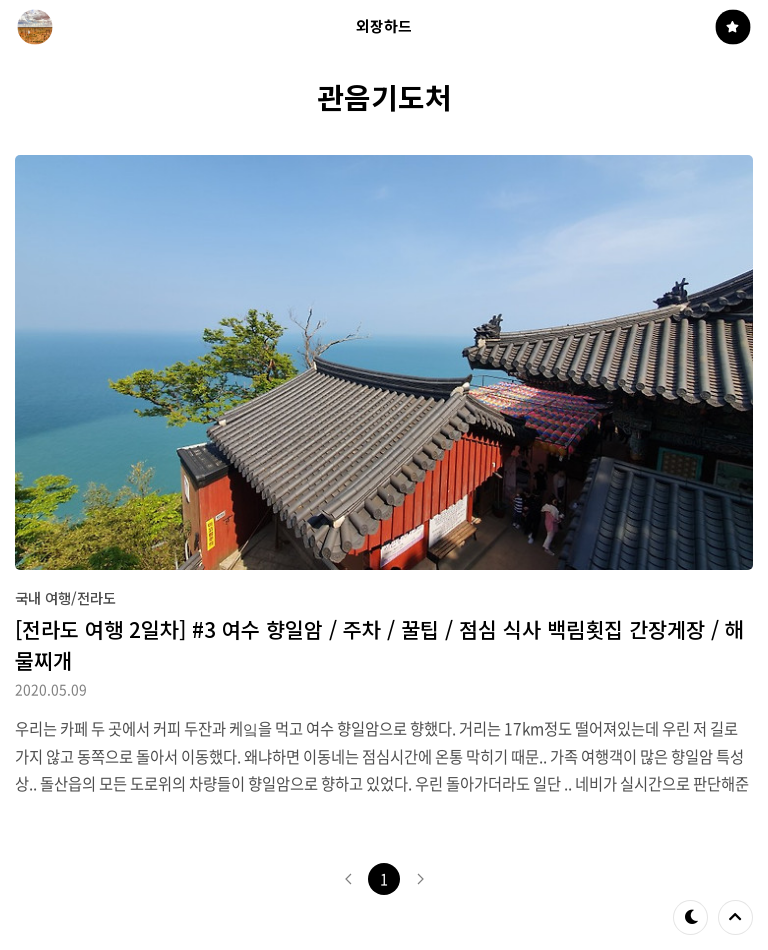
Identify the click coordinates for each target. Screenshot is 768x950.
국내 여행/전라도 (65, 597)
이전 (348, 879)
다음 (420, 879)
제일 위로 (735, 917)
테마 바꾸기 (691, 917)
